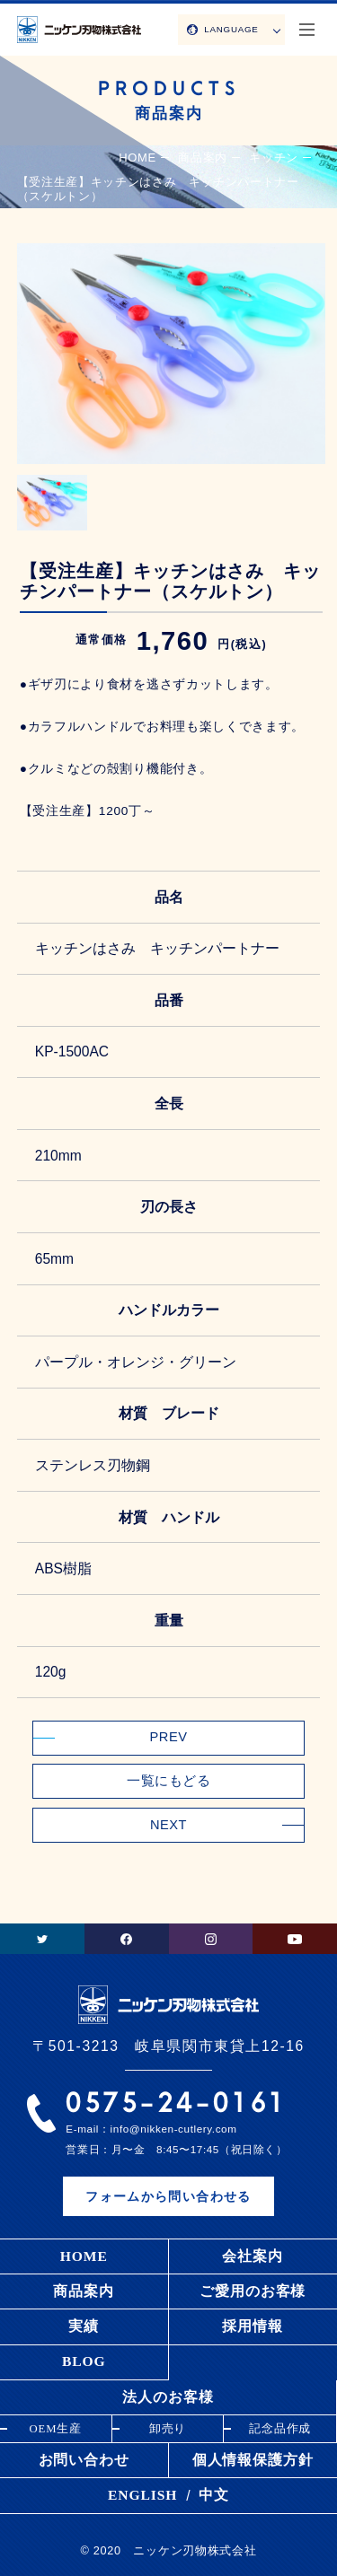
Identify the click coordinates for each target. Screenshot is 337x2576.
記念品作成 (280, 2429)
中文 (214, 2494)
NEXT (168, 1825)
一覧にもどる (168, 1781)
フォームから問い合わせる (168, 2197)
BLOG (84, 2361)
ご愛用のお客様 (253, 2291)
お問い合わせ (84, 2459)
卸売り (168, 2429)
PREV (169, 1737)
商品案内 (83, 2291)
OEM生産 (55, 2429)
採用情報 (252, 2326)
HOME (137, 157)
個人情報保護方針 (253, 2459)
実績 (83, 2326)
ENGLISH (142, 2494)
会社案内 (252, 2256)
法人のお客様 (167, 2397)
